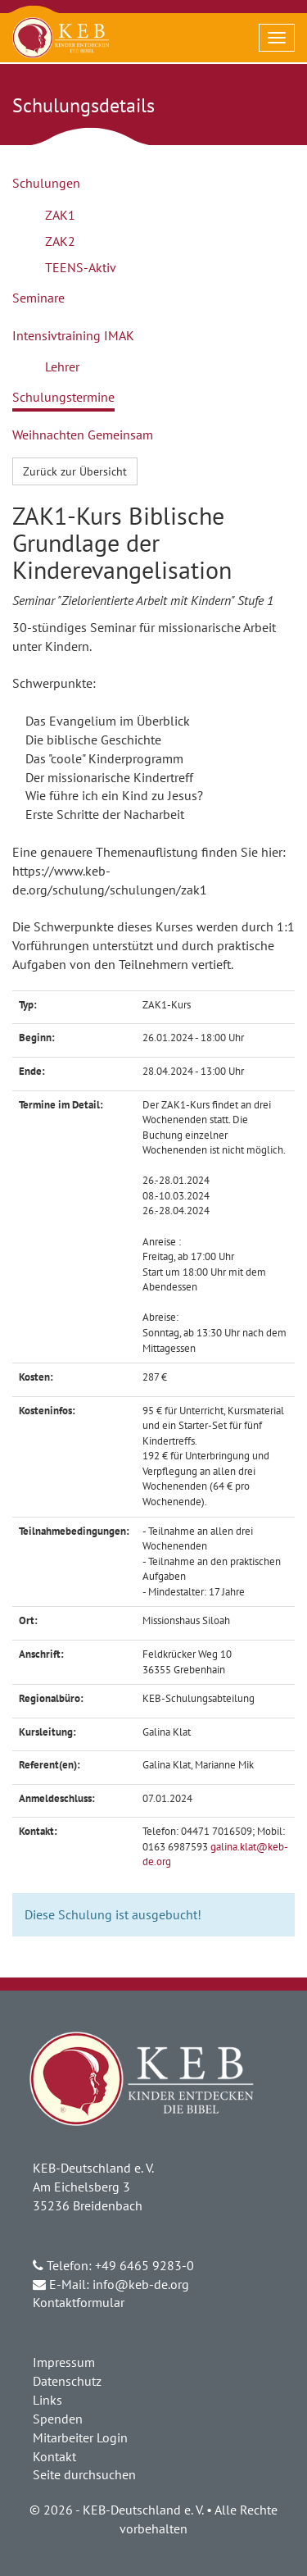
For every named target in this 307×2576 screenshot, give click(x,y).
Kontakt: (38, 1831)
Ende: (32, 1071)
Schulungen (46, 183)
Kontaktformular (78, 2302)
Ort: (28, 1620)
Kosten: (36, 1377)
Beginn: (37, 1038)
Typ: (28, 1005)
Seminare (38, 297)
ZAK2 (60, 241)
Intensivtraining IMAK (73, 335)
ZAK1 (60, 215)
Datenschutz (67, 2381)
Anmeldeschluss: (57, 1798)
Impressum (64, 2362)
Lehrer (62, 366)
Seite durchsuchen (84, 2474)
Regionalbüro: (51, 1698)
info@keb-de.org (141, 2284)
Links (47, 2400)
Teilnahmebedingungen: (74, 1531)
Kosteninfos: (47, 1411)
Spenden (58, 2418)
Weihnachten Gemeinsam (82, 434)
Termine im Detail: (61, 1105)
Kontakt (54, 2456)
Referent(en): (49, 1765)
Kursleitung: (47, 1732)
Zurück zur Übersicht (75, 471)
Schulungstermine (63, 397)
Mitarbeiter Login (80, 2437)
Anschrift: (41, 1654)
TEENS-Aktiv (80, 267)
